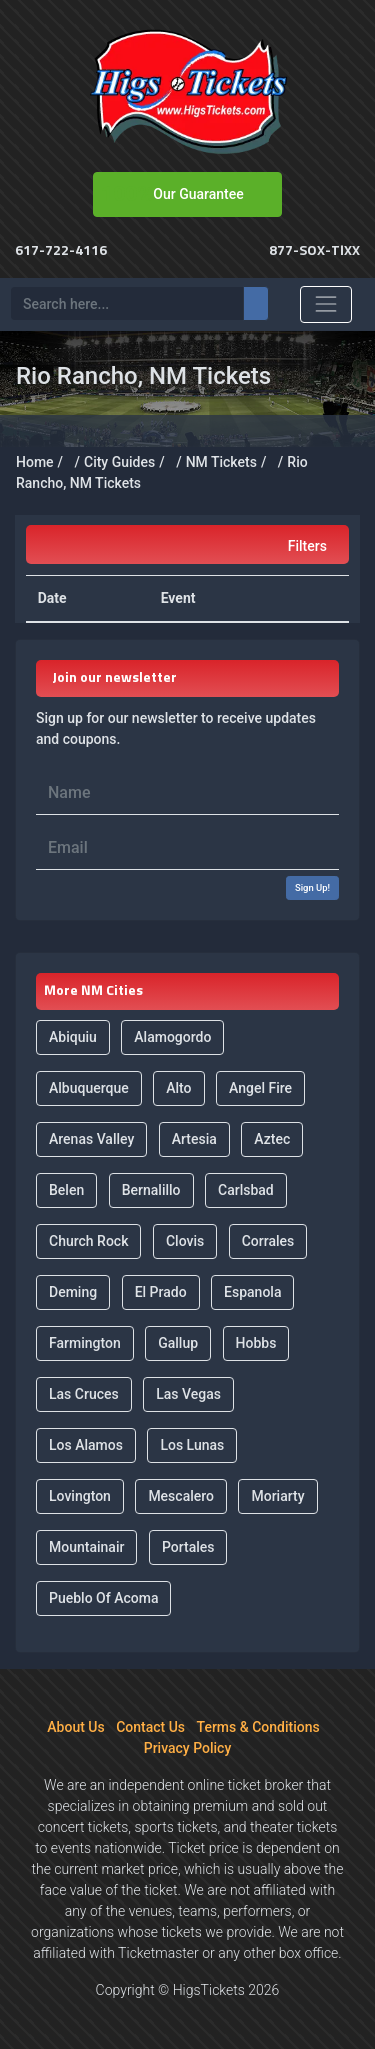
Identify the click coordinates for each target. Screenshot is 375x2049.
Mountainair (86, 1547)
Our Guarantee (198, 194)
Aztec (272, 1139)
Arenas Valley (91, 1139)
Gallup (178, 1343)
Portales (188, 1547)
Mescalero (181, 1496)
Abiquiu (73, 1037)
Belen (66, 1190)
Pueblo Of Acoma (103, 1598)
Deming (73, 1292)
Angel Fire (260, 1088)
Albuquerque (89, 1088)
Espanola (252, 1292)
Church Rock (88, 1241)
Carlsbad (246, 1190)
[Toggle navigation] (326, 304)
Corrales (268, 1241)
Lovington (80, 1496)
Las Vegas (188, 1394)
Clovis (185, 1241)
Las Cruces (84, 1394)
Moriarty (277, 1496)
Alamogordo (172, 1037)
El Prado (161, 1292)
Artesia (194, 1139)
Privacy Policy (188, 1748)
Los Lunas (192, 1445)
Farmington (85, 1343)
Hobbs (256, 1343)
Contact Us (150, 1727)
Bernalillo (151, 1190)
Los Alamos (86, 1445)
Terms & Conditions (258, 1727)
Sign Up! (312, 887)
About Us (75, 1727)
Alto (178, 1088)
